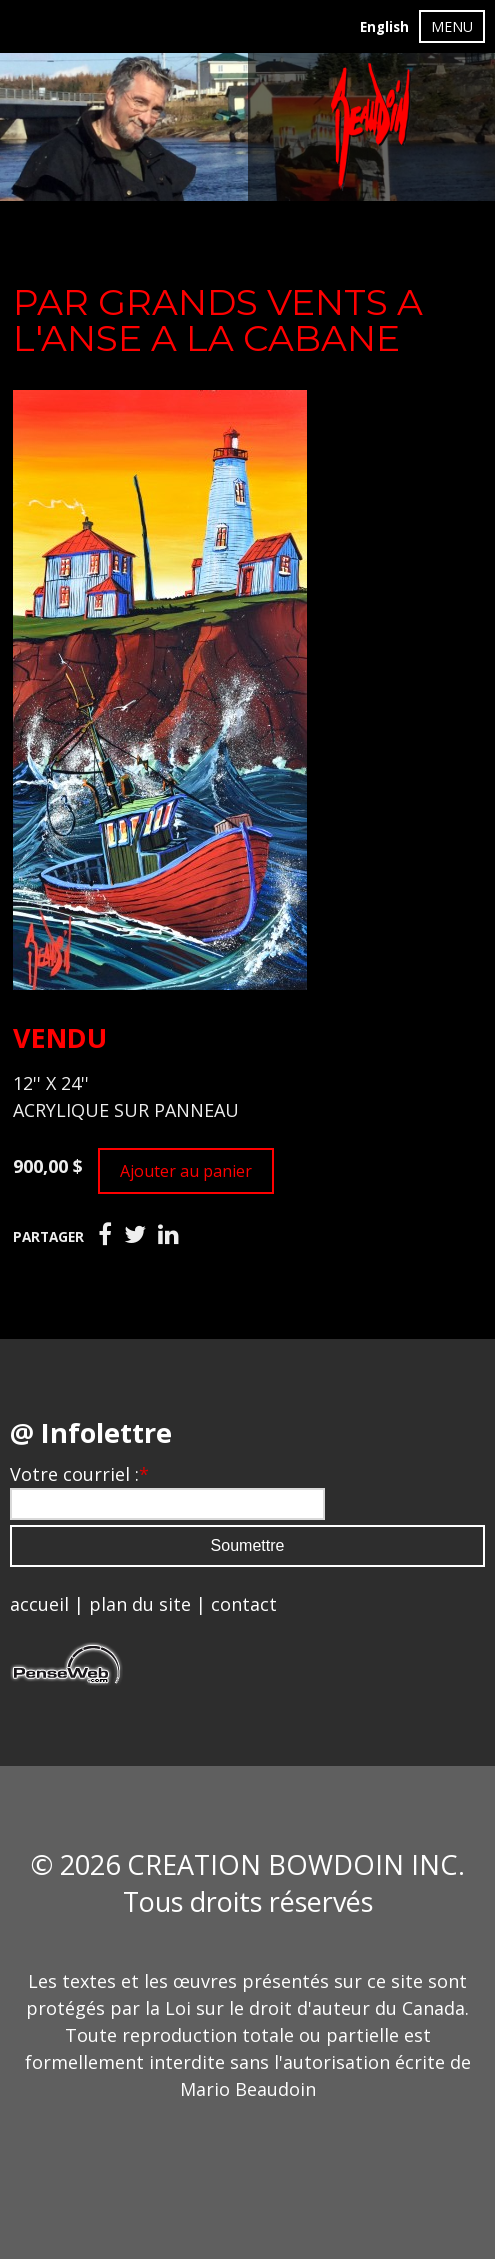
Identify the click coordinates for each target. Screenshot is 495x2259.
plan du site (140, 1604)
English (384, 27)
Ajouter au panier (186, 1171)
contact (244, 1604)
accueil (39, 1604)
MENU (452, 26)
